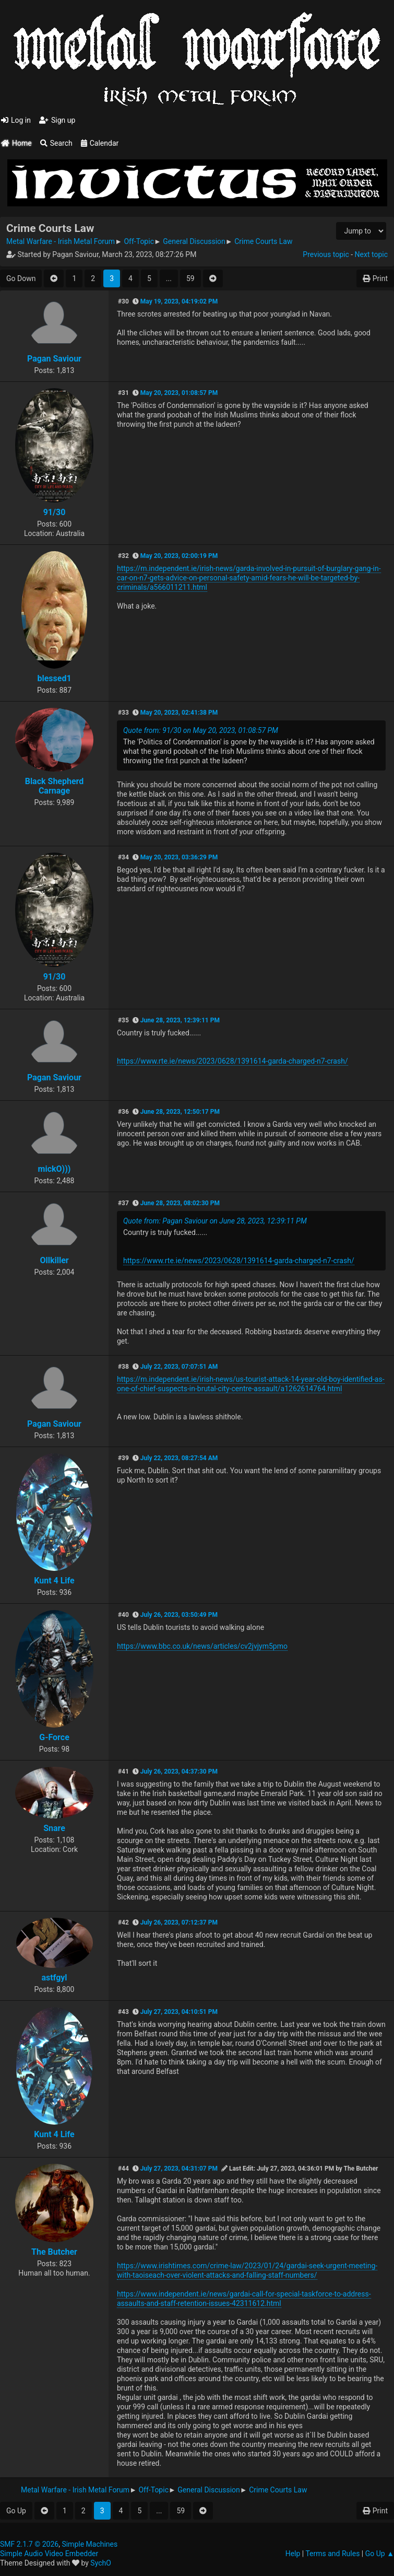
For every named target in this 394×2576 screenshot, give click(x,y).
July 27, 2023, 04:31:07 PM (179, 2168)
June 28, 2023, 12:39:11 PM (180, 1020)
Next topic (371, 254)
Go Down (20, 278)
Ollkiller (54, 1260)
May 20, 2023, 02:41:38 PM (179, 712)
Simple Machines (89, 2544)
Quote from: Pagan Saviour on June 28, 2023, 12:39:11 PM (215, 1221)
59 (190, 278)
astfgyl (54, 1978)
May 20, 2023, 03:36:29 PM (179, 857)
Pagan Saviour (54, 359)
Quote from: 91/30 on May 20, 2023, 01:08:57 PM (200, 730)
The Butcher (54, 2252)
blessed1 (54, 678)
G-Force (54, 1737)
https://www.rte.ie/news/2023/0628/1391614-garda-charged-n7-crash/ (232, 1061)
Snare (54, 1828)
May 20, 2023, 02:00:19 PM (179, 556)
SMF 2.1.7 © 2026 (29, 2544)
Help (293, 2553)
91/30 (54, 512)
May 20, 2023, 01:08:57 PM (179, 393)
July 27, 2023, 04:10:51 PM (179, 2011)
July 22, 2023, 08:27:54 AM (179, 1458)
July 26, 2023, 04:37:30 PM (179, 1771)
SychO (100, 2563)
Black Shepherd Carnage (54, 786)
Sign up (57, 120)
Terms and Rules (332, 2553)
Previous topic (326, 254)
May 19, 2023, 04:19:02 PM (179, 301)
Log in (16, 120)
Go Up (16, 2511)
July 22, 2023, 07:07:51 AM (179, 1366)
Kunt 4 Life (54, 1581)
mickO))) (54, 1169)
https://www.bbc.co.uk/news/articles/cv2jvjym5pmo (202, 1646)
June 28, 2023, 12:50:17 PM (180, 1111)
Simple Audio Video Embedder (49, 2553)
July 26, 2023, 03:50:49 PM (179, 1614)
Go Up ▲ (379, 2553)
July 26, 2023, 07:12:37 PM (179, 1922)
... (169, 278)
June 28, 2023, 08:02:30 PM (180, 1203)
